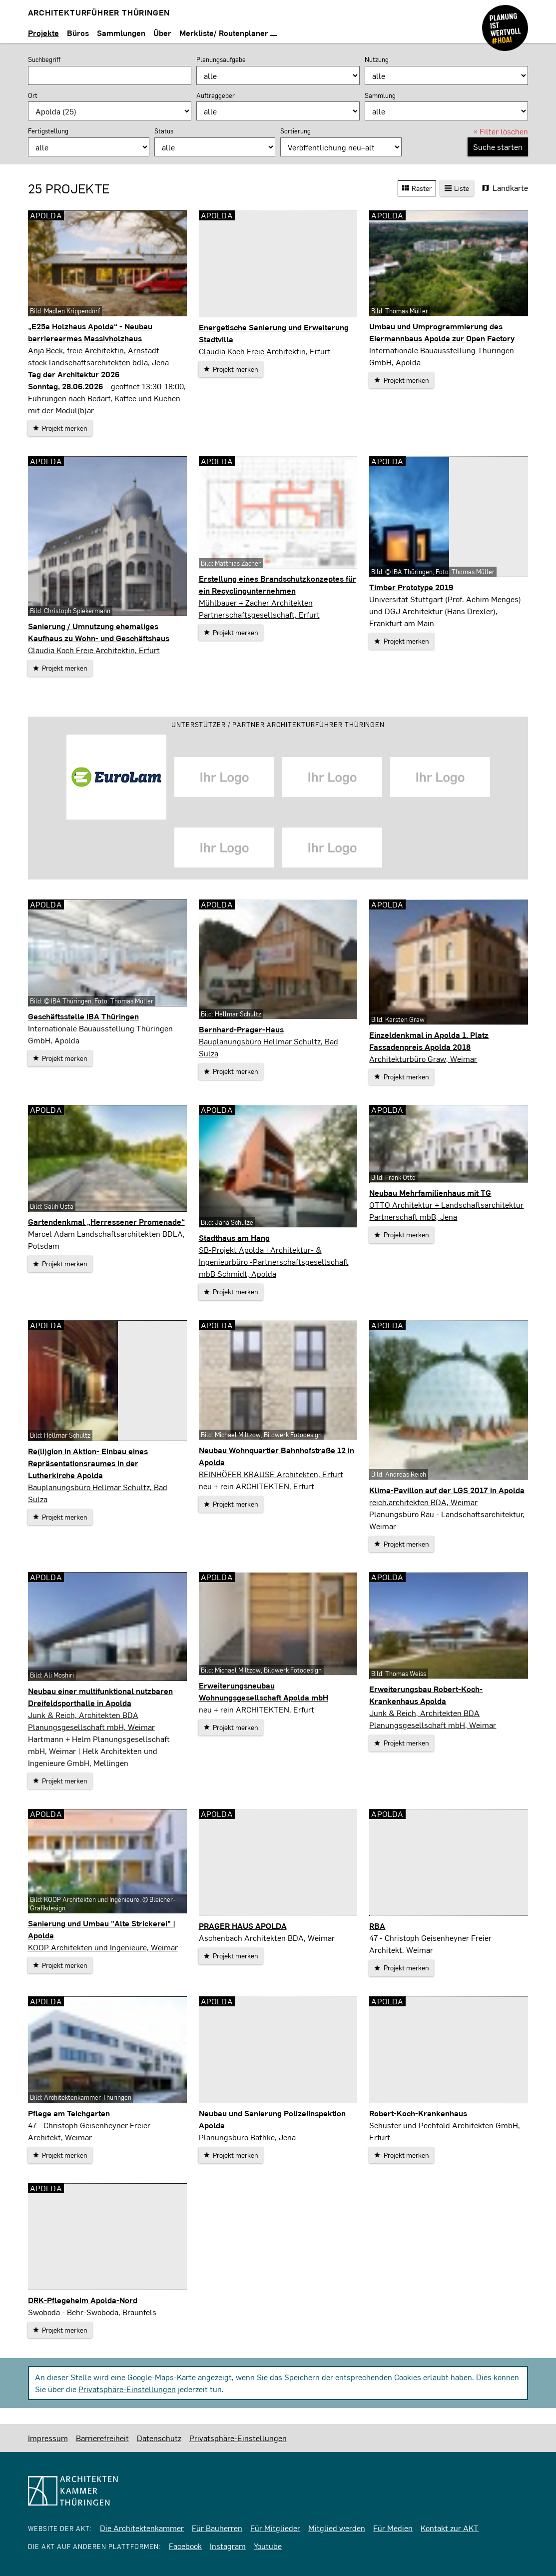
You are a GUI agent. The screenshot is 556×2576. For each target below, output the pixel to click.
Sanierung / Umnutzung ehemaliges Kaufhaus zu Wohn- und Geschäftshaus (98, 632)
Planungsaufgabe (221, 59)
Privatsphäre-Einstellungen (127, 2389)
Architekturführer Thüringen (99, 12)
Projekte (43, 32)
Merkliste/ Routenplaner (228, 32)
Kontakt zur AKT (450, 2528)
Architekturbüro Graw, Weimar (423, 1058)
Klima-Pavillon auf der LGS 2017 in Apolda (447, 1490)
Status (163, 130)
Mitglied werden (336, 2528)
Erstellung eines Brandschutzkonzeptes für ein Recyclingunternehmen (277, 584)
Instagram (228, 2546)
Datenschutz (159, 2438)
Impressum (48, 2438)
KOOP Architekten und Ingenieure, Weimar (103, 1947)
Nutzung (377, 59)
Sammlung (380, 95)
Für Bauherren (217, 2528)
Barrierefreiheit (102, 2438)
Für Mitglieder (275, 2528)
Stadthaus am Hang (234, 1237)
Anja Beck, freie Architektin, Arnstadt (93, 350)
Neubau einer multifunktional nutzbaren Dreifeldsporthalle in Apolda (100, 1697)
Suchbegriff (44, 59)
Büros (78, 32)
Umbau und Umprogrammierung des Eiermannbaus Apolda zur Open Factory (442, 332)
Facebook (185, 2546)
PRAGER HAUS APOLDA (243, 1925)
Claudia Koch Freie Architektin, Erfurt (265, 351)
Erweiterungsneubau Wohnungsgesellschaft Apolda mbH (263, 1691)
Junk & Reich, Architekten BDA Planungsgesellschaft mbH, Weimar (91, 1720)
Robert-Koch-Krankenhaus (418, 2113)
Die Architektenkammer (142, 2528)
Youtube (268, 2546)
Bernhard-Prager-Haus (241, 1029)
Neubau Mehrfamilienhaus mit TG (430, 1192)
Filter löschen (500, 131)
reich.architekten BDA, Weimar (423, 1502)
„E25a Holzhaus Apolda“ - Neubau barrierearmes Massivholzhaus (90, 332)
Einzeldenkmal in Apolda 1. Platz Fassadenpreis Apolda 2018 (429, 1040)
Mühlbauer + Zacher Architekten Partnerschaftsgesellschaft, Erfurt (259, 608)
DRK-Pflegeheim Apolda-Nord (82, 2300)
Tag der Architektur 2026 (73, 374)
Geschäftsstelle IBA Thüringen (83, 1016)
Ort (32, 95)
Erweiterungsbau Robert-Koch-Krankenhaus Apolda (426, 1695)
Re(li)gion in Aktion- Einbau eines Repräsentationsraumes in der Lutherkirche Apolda (88, 1463)
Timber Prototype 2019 (411, 587)
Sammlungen (121, 32)
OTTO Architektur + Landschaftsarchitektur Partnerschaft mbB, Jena (446, 1210)
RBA (377, 1925)
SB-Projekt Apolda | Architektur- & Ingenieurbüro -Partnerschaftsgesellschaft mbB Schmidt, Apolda (274, 1261)
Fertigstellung (48, 130)
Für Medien (393, 2528)
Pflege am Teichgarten (69, 2113)
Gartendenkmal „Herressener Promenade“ (106, 1221)
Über (162, 32)
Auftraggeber (215, 95)
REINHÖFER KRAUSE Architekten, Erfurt (271, 1474)
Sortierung (295, 130)
